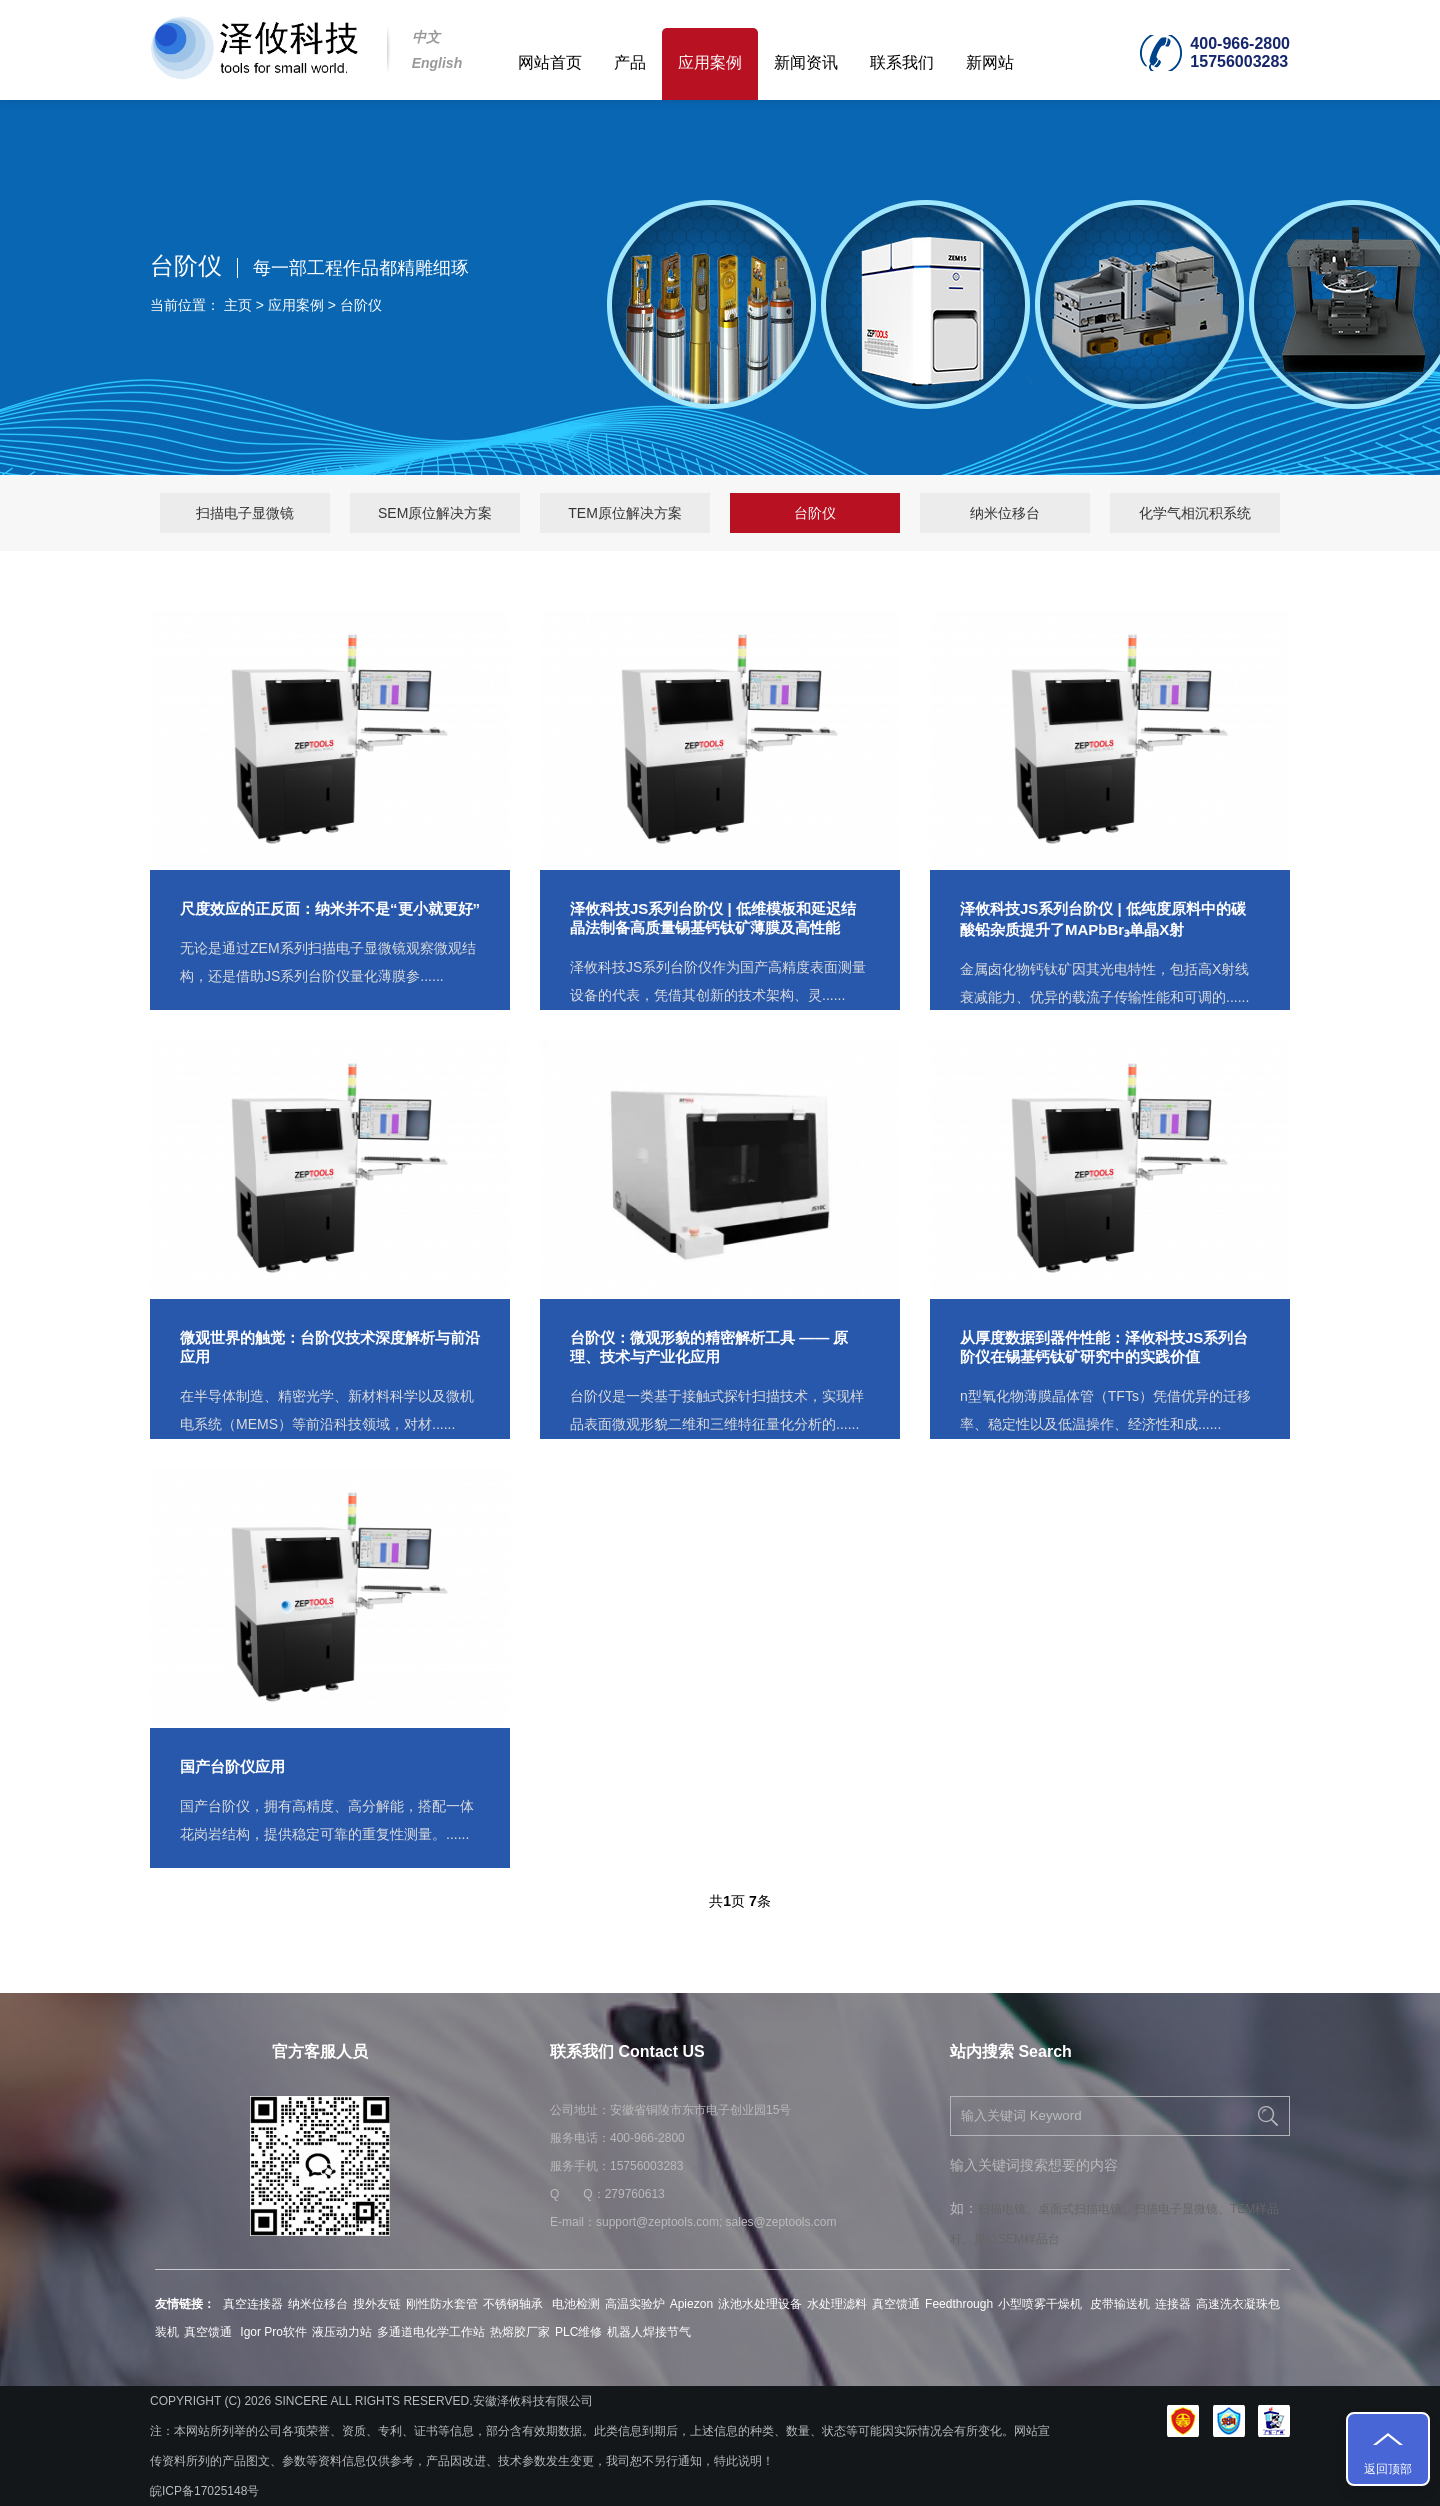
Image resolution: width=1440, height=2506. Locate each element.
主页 (238, 305)
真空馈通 (896, 2304)
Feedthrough (959, 2304)
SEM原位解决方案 (435, 513)
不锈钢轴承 (514, 2304)
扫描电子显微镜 (245, 513)
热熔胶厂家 (520, 2332)
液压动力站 (342, 2332)
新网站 (990, 62)
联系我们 (902, 62)
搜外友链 (377, 2304)
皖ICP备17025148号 (204, 2491)
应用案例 (710, 62)
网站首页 (550, 62)
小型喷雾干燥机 (1041, 2304)
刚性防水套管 (442, 2304)
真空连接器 (253, 2304)
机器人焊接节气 (649, 2332)
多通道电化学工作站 (431, 2332)
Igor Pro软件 (272, 2332)
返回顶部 (1388, 2469)
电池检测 (576, 2304)
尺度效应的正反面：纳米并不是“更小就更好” (330, 908)
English (437, 63)
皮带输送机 (1120, 2304)
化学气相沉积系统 (1195, 513)
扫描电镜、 (1008, 2209)
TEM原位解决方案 (625, 513)
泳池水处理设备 (760, 2304)
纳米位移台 (1005, 513)
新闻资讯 (806, 62)
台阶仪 (361, 305)
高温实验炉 (635, 2304)
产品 (630, 62)
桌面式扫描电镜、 (1086, 2209)
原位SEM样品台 (1017, 2239)
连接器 (1173, 2304)
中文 (426, 37)
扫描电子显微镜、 (1182, 2209)
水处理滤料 (837, 2304)
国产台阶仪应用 (232, 1766)
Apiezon (691, 2304)
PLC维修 (578, 2332)
